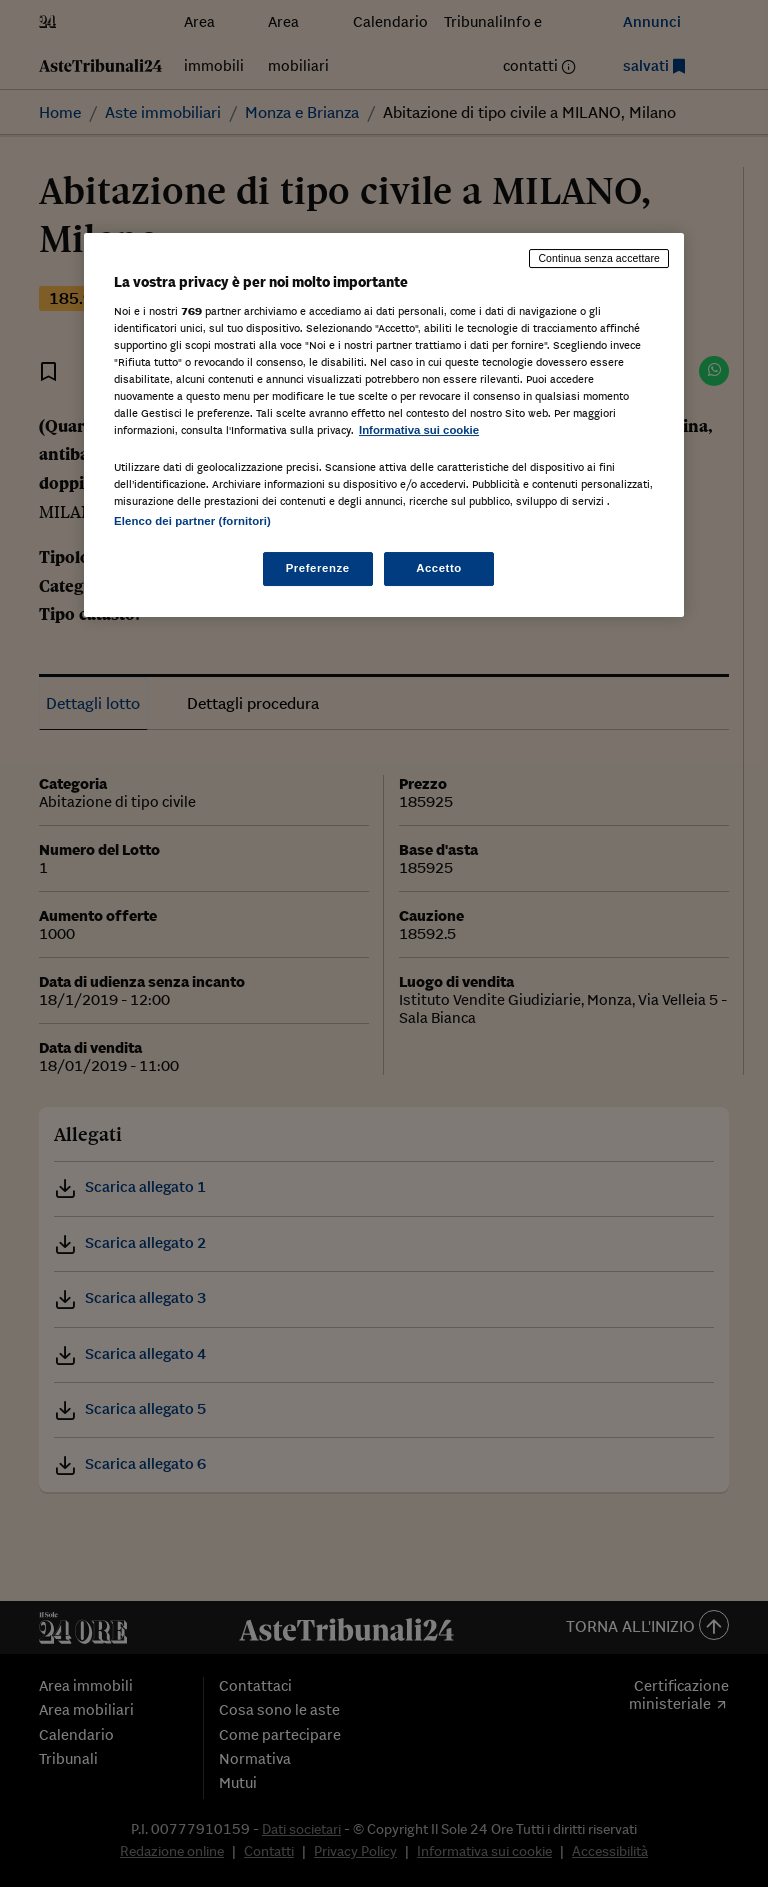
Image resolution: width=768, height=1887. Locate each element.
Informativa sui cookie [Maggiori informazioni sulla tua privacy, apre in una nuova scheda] (419, 430)
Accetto (439, 568)
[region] (384, 425)
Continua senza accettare (599, 258)
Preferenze (318, 568)
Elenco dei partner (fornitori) (192, 521)
